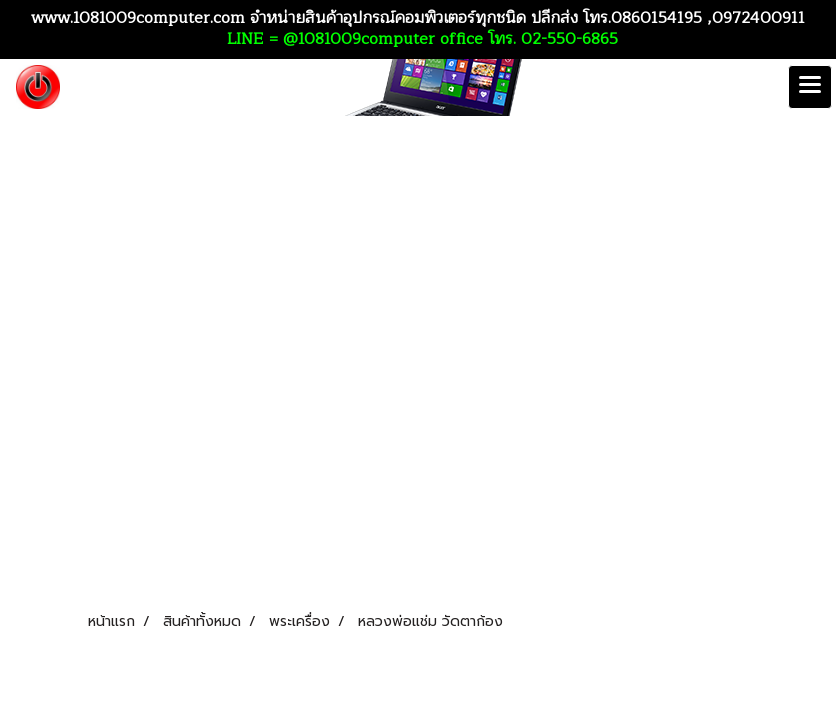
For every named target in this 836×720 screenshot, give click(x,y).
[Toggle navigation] (810, 87)
